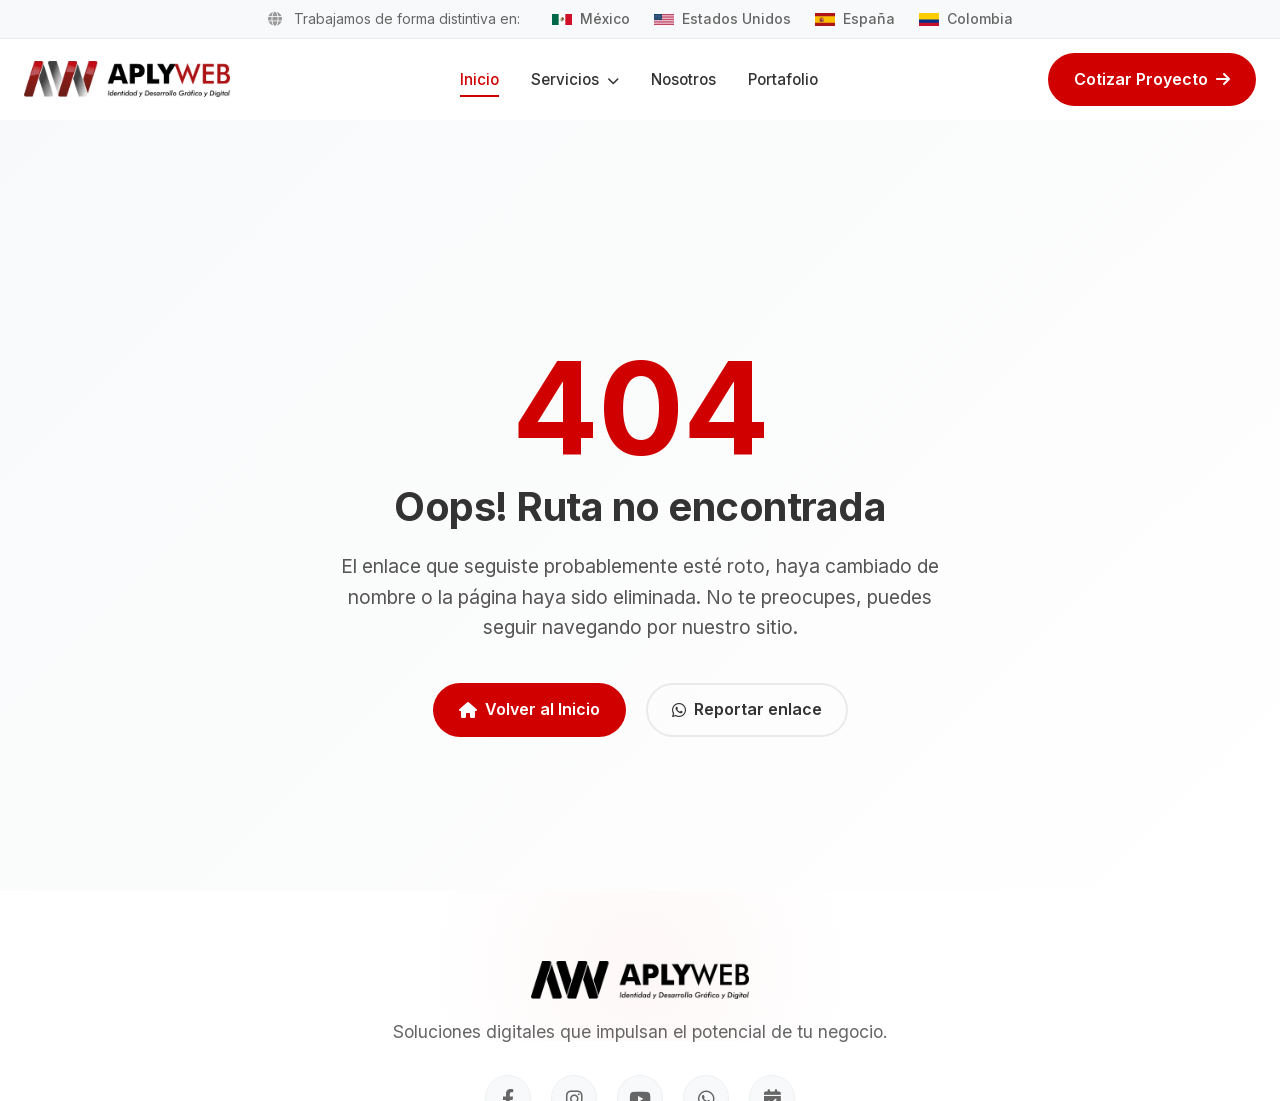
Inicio (479, 79)
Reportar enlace (747, 709)
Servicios (575, 79)
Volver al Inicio (529, 709)
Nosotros (683, 79)
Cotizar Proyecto (1152, 79)
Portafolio (783, 79)
